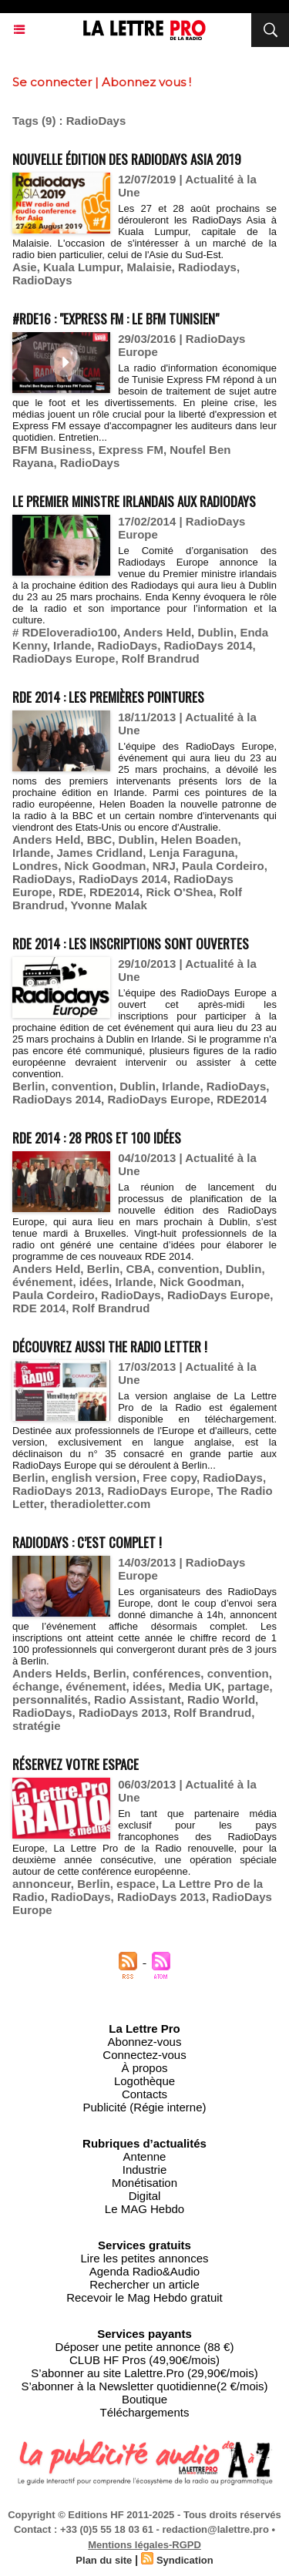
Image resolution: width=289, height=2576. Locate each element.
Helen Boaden (199, 839)
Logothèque (144, 2080)
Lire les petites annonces (145, 2258)
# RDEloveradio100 (64, 632)
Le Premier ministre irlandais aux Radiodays (134, 501)
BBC (100, 839)
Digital (145, 2195)
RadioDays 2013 (56, 1490)
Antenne (144, 2156)
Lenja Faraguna (192, 852)
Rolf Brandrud (161, 658)
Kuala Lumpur (81, 267)
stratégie (36, 1725)
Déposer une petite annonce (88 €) (144, 2346)
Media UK (195, 1686)
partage (248, 1686)
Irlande (72, 645)
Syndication (184, 2560)
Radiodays (207, 267)
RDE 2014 (39, 1308)
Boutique (144, 2399)
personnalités (50, 1699)
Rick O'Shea (179, 891)
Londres (35, 865)
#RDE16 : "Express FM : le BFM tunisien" (115, 318)
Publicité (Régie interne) (144, 2107)
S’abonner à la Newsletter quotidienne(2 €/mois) (144, 2386)
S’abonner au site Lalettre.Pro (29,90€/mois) (144, 2373)
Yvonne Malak (109, 905)
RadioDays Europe (63, 658)
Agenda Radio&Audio (144, 2271)
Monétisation (144, 2182)
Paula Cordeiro (223, 865)
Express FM (131, 449)
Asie (24, 267)
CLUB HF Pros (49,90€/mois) (144, 2359)
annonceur (41, 1883)
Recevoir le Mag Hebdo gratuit (144, 2297)
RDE (71, 891)
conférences (166, 1673)
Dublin (215, 632)
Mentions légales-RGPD (144, 2545)
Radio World (221, 1699)
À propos (144, 2067)
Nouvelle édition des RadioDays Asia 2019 (126, 159)
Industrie (145, 2169)
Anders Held (157, 632)
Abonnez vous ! (146, 82)
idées (94, 1281)
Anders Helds (49, 1673)
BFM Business (52, 449)
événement (42, 1281)
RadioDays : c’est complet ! (87, 1542)
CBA (139, 1268)
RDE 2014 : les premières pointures (108, 697)
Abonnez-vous (145, 2041)
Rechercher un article (144, 2284)
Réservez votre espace (75, 1764)
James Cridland (100, 852)
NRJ (164, 865)
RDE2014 (114, 891)
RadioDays (42, 280)
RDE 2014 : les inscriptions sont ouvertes (130, 943)
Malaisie (148, 267)
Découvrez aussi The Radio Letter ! (109, 1346)
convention (82, 1086)
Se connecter (52, 82)
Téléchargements (145, 2412)
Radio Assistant (137, 1699)
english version (94, 1477)
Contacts (144, 2094)
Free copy (170, 1477)
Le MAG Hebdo (144, 2208)
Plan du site (104, 2560)
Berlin (28, 1086)
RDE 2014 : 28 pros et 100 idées (96, 1137)
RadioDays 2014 (207, 645)
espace (136, 1883)
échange (35, 1686)
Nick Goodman (105, 865)
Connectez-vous (144, 2054)
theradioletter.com (100, 1503)
